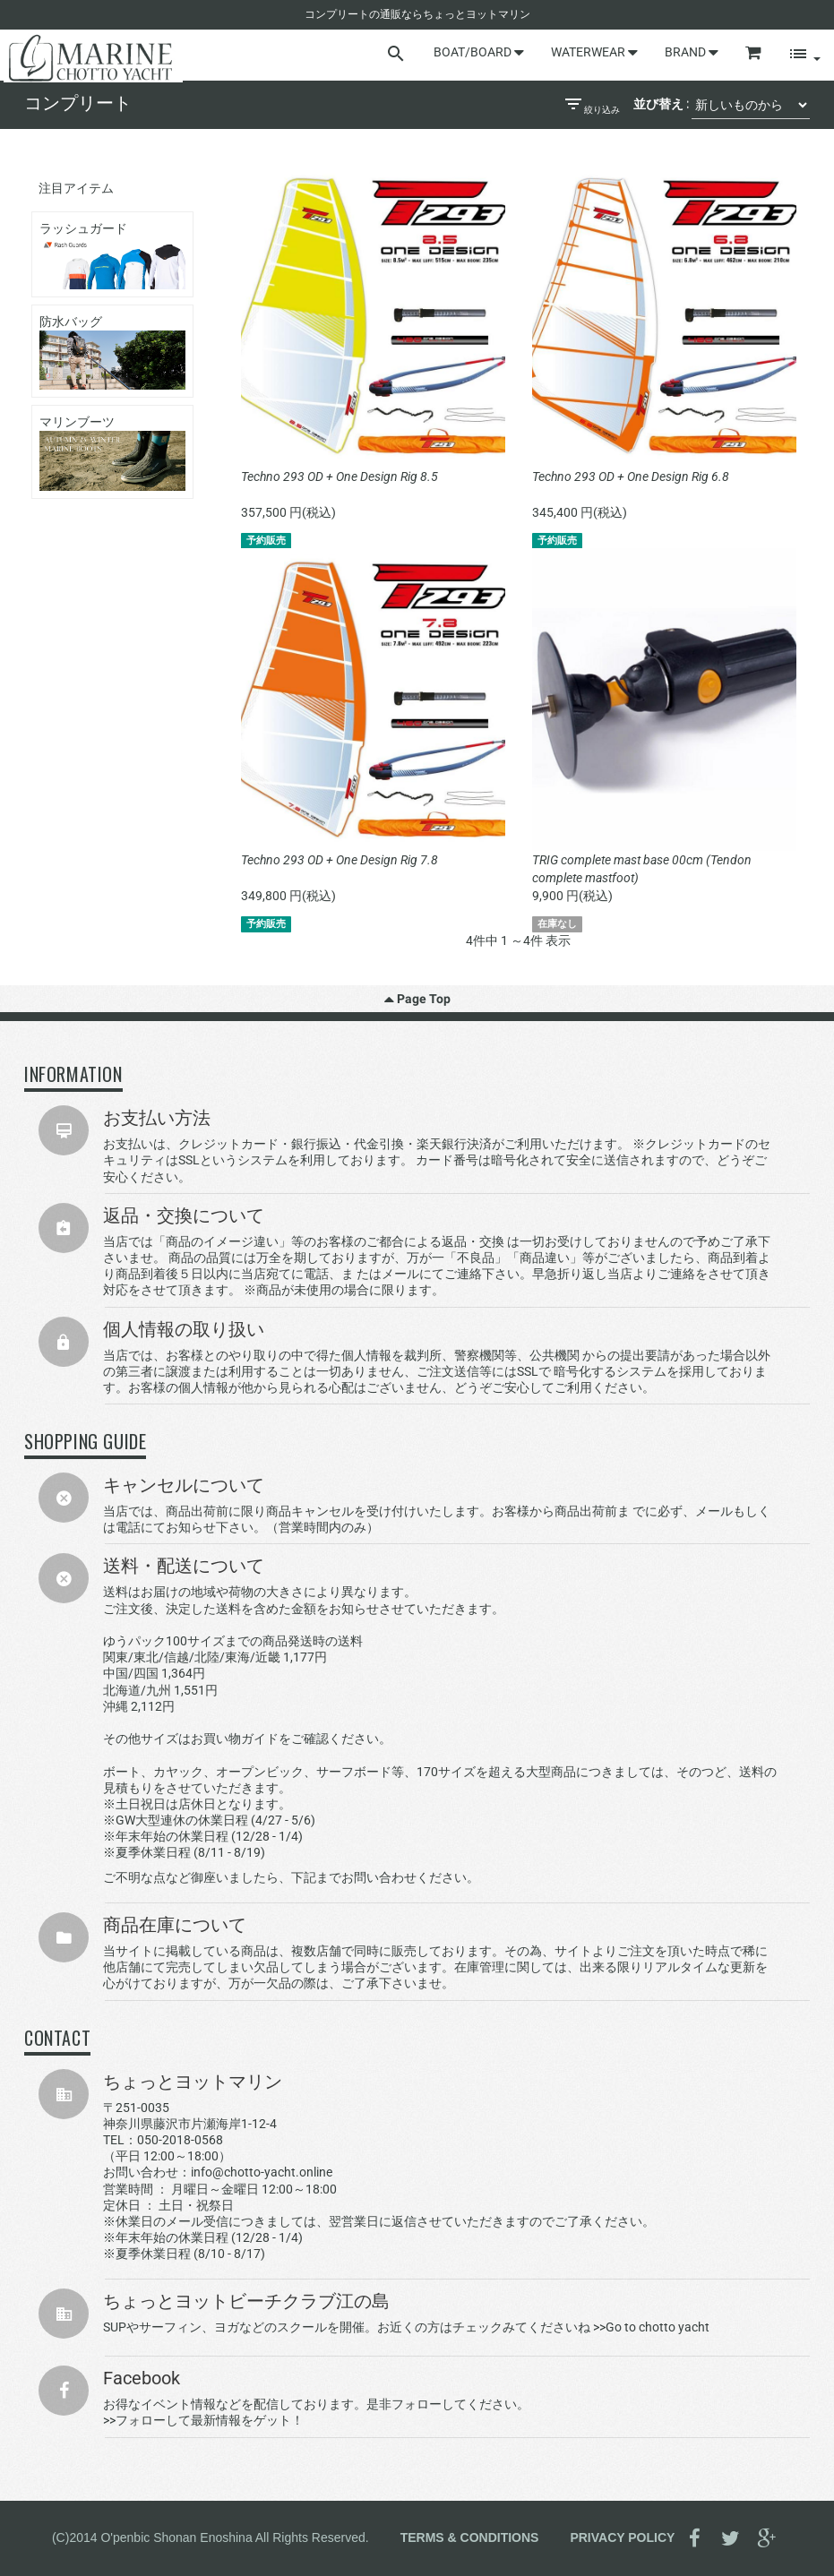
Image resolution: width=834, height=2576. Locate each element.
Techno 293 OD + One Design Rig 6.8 (630, 476)
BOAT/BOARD (479, 52)
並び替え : (661, 104)
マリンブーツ (112, 452)
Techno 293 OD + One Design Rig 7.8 (339, 860)
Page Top (417, 999)
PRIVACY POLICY (622, 2536)
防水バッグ (112, 352)
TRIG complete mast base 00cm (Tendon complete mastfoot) (642, 869)
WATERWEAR (594, 52)
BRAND (691, 52)
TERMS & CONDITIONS (469, 2536)
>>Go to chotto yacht (651, 2327)
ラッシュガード (112, 255)
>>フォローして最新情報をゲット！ (203, 2420)
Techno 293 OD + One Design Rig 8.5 (339, 476)
